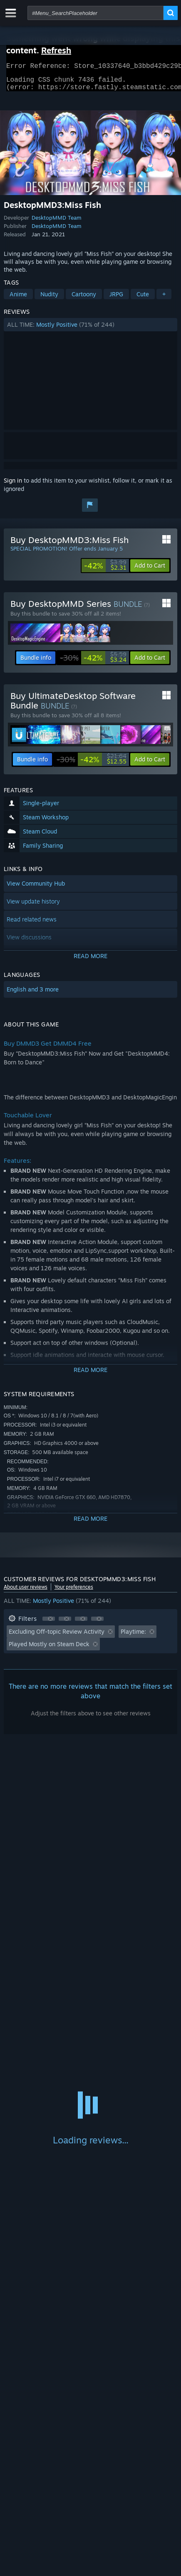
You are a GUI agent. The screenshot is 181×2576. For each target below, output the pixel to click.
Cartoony (84, 299)
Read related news (32, 924)
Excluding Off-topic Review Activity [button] (56, 1636)
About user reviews (25, 1592)
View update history (33, 906)
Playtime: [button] (133, 1636)
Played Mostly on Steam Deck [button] (49, 1648)
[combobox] (95, 13)
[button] (91, 329)
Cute (142, 299)
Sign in (13, 485)
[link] (105, 570)
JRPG (116, 299)
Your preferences (74, 1592)
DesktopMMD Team (57, 222)
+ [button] (164, 299)
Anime (18, 299)
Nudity (49, 299)
